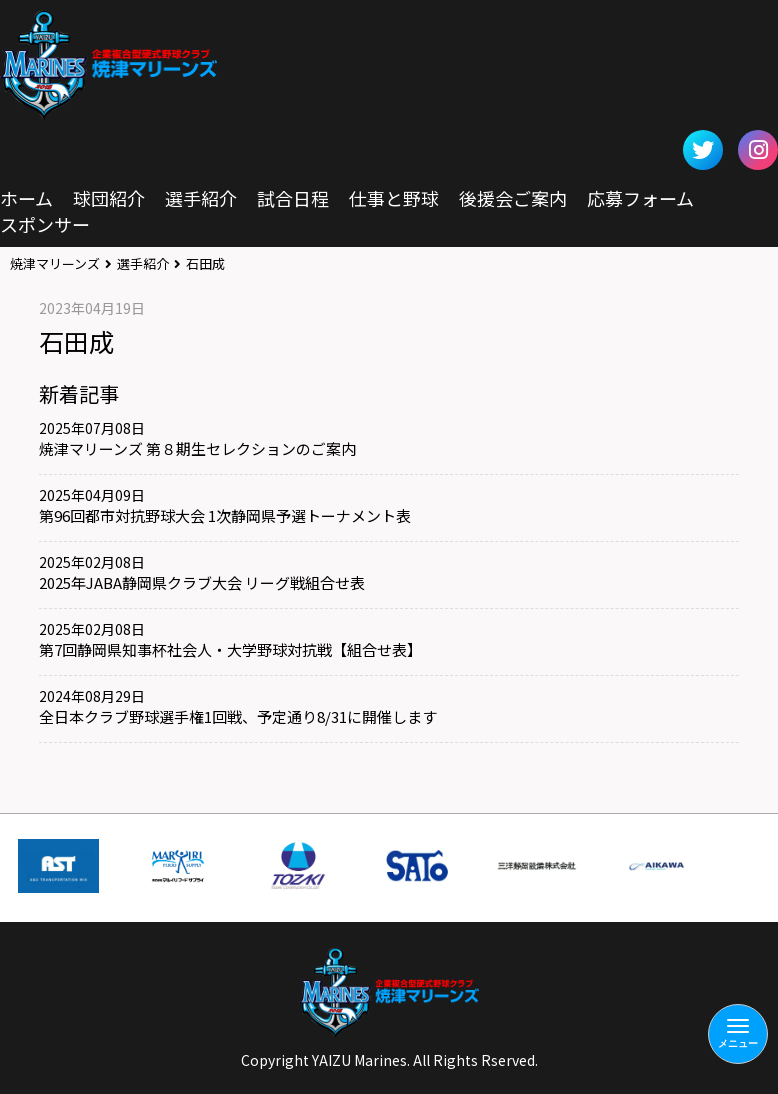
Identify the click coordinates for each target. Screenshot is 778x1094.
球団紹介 (109, 198)
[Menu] (738, 1034)
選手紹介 (201, 198)
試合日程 (293, 198)
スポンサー (45, 224)
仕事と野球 (394, 198)
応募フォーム (640, 198)
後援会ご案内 (513, 198)
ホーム (26, 198)
